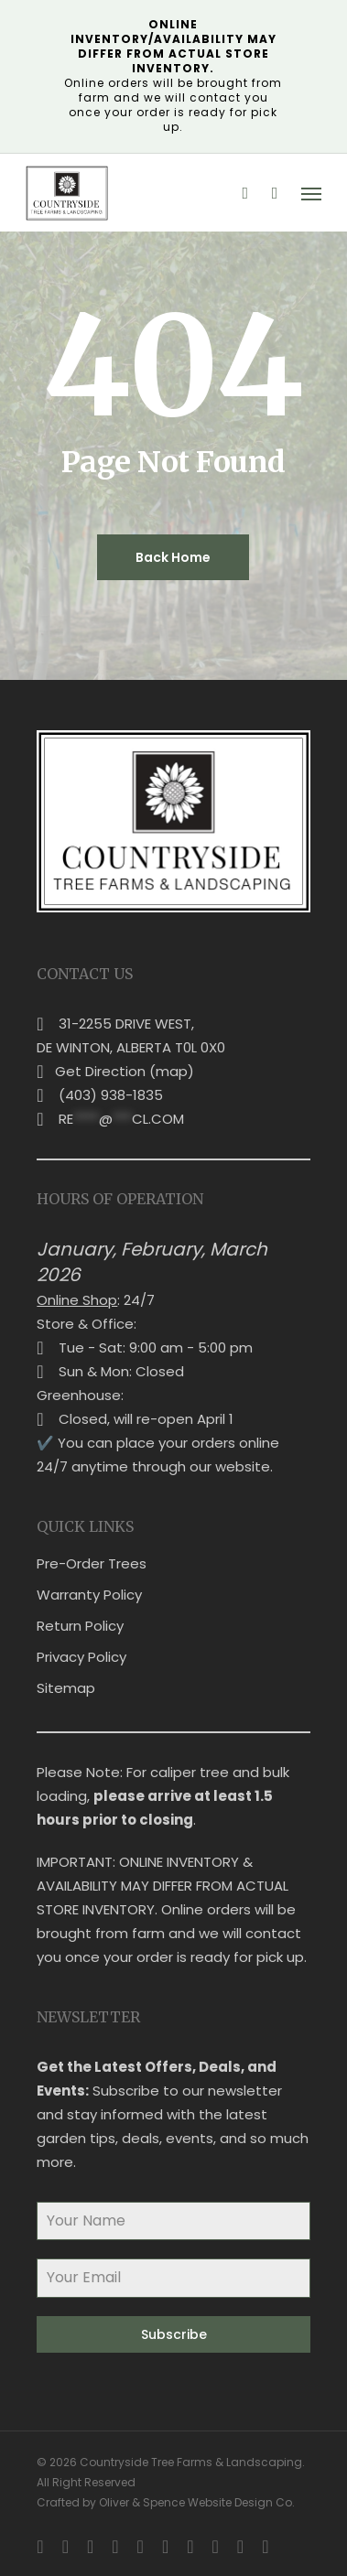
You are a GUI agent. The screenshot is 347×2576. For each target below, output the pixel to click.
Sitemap (66, 1688)
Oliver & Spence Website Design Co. (197, 2502)
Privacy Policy (81, 1656)
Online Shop (77, 1300)
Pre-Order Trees (91, 1563)
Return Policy (80, 1625)
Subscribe (174, 2334)
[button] (311, 193)
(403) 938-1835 (111, 1095)
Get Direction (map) (124, 1071)
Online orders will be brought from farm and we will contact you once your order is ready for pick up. (173, 75)
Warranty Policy (89, 1594)
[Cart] (274, 193)
